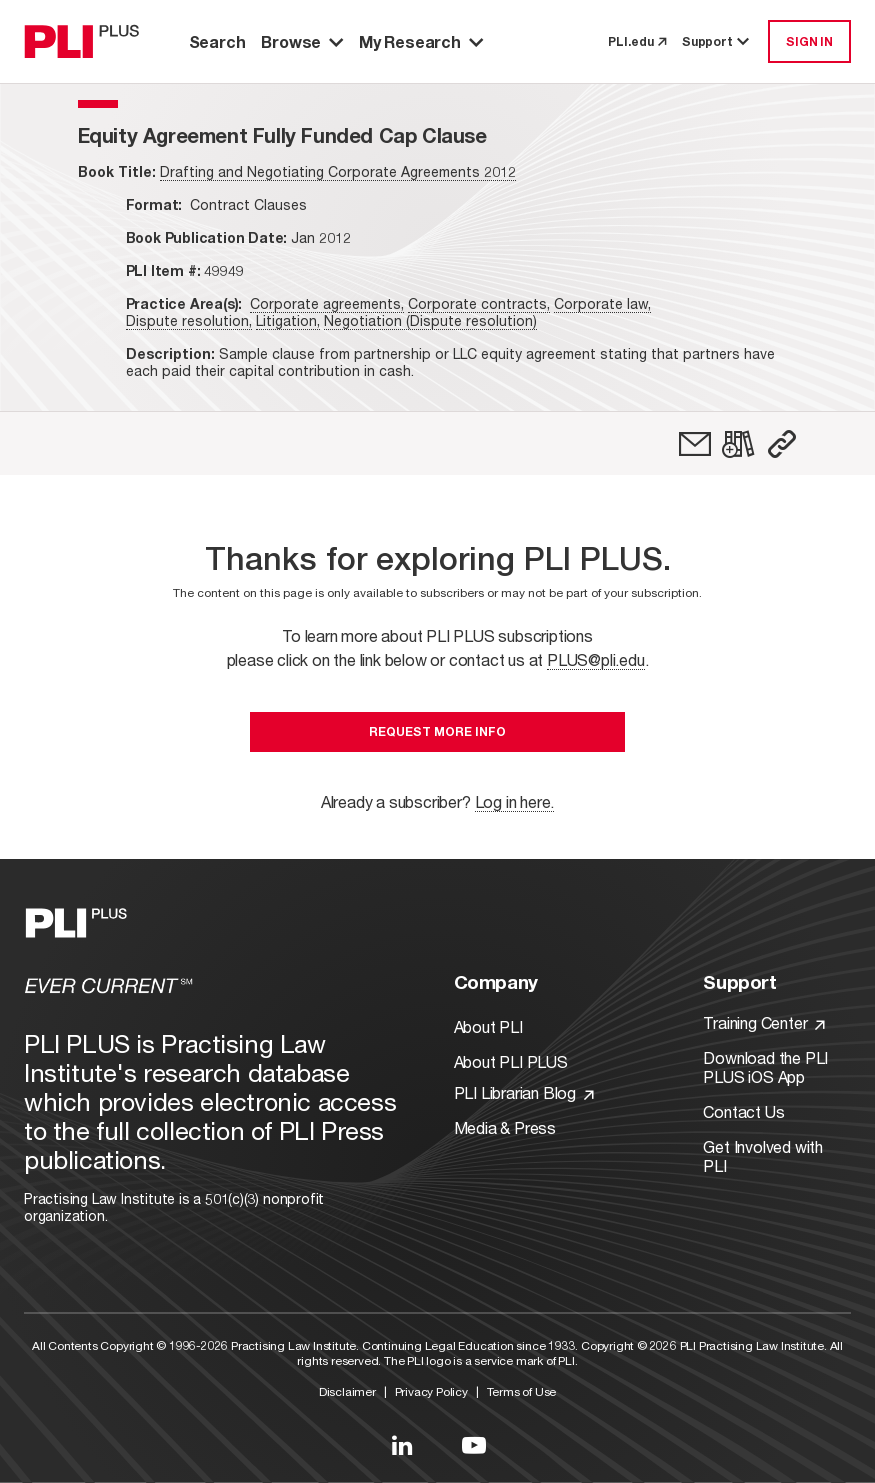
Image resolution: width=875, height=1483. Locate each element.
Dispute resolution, (189, 320)
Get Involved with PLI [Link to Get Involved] (763, 1156)
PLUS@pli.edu (596, 659)
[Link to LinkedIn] (402, 1445)
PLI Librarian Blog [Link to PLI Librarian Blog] (524, 1092)
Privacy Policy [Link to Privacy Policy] (431, 1391)
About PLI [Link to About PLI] (488, 1026)
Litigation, (288, 320)
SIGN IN (809, 41)
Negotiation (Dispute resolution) (430, 320)
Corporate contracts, (479, 303)
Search (217, 41)
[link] (695, 444)
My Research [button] (421, 41)
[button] (782, 444)
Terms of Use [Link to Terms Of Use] (522, 1391)
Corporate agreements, (327, 303)
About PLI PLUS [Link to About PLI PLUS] (511, 1061)
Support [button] (717, 41)
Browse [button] (302, 41)
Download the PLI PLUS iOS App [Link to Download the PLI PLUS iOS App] (765, 1067)
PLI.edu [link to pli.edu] (637, 41)
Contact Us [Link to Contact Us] (743, 1111)
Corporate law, (602, 303)
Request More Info (437, 731)
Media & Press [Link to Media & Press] (505, 1127)
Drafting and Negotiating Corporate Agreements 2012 (338, 171)
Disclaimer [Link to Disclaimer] (347, 1391)
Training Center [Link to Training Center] (764, 1022)
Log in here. (515, 801)
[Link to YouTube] (474, 1445)
